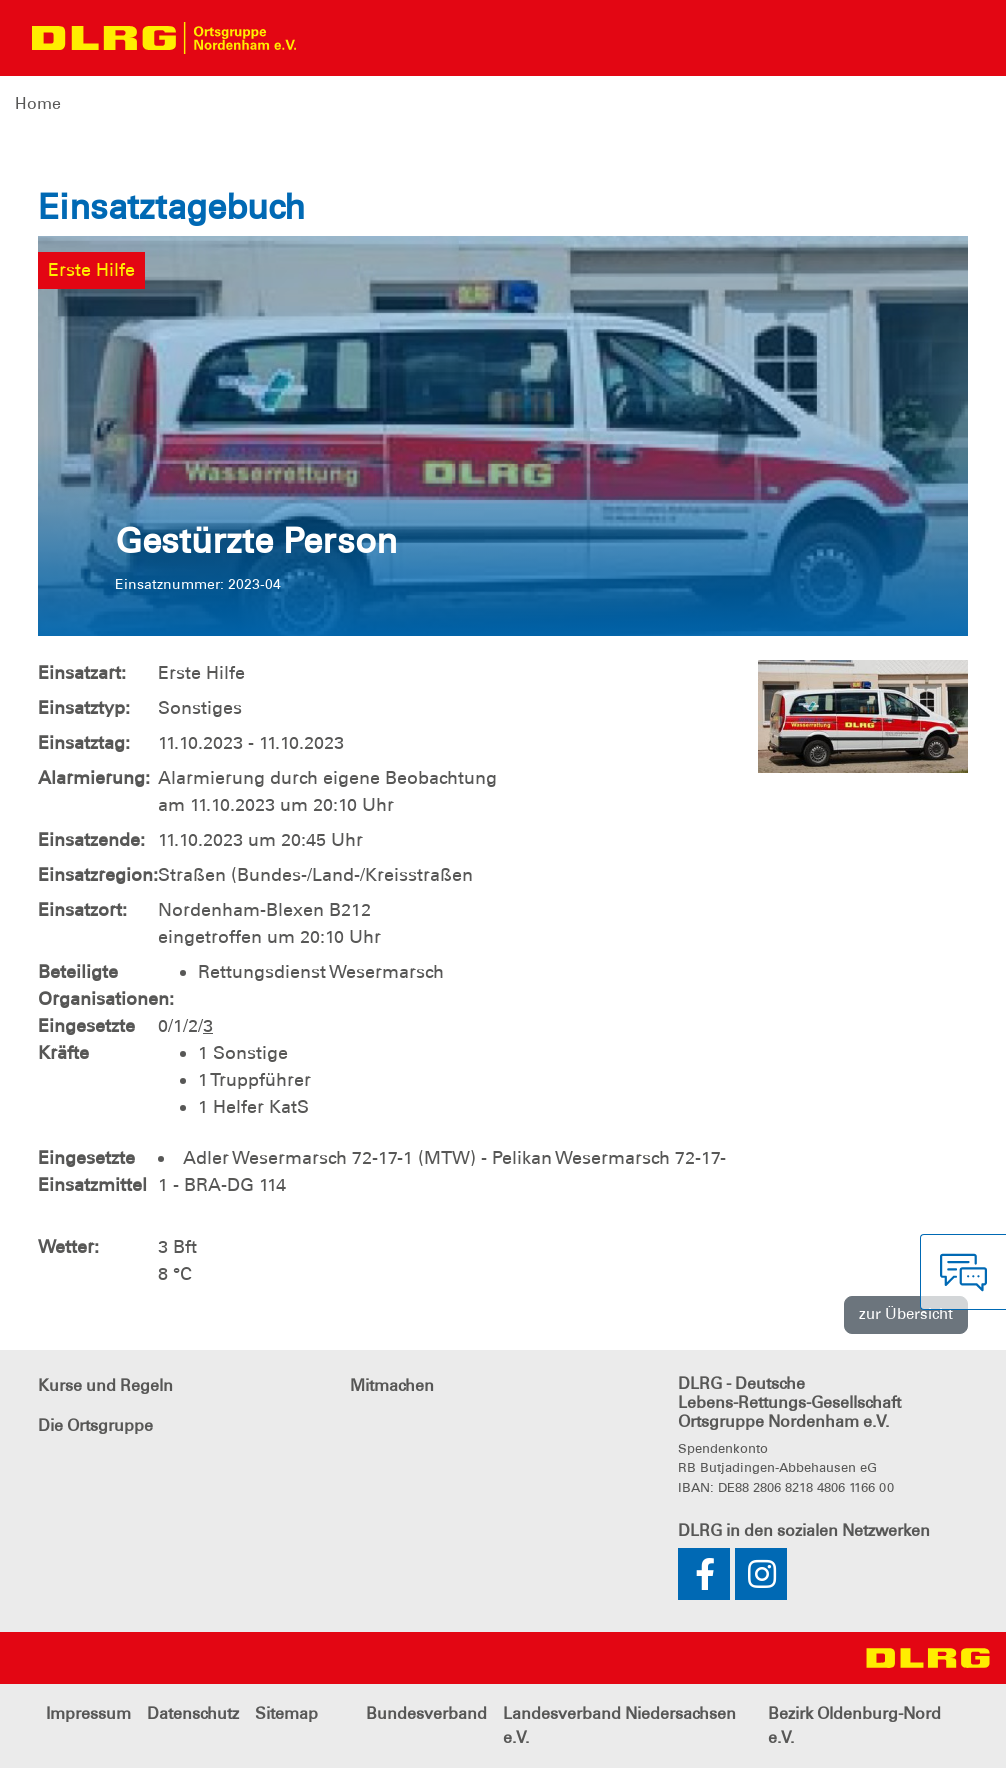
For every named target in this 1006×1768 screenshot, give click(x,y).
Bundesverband (426, 1713)
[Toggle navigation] (329, 38)
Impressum (88, 1713)
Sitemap (286, 1713)
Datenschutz (193, 1713)
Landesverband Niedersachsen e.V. (619, 1725)
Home (38, 103)
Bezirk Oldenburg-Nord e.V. (854, 1725)
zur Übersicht (906, 1314)
